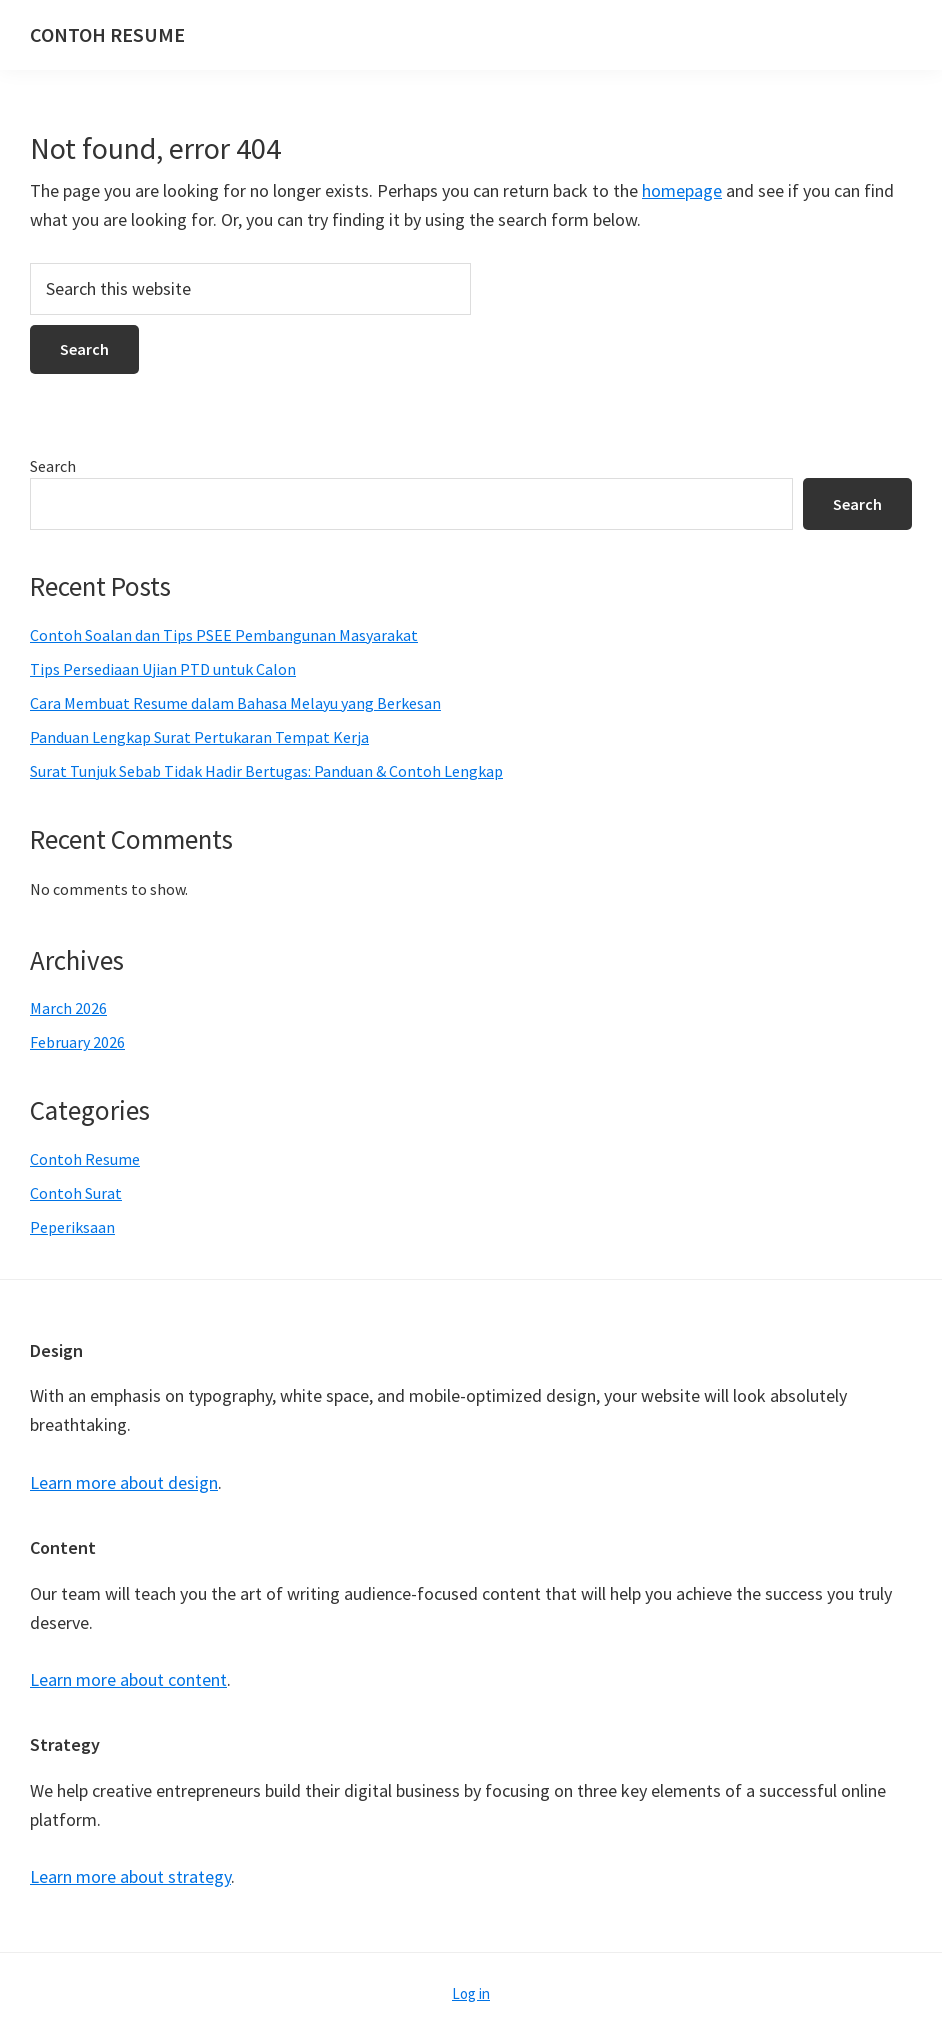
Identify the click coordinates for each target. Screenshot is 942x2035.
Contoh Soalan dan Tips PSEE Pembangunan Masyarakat (224, 635)
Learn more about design (124, 1482)
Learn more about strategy (130, 1876)
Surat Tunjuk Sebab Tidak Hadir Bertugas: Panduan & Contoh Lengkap (266, 771)
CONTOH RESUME (107, 34)
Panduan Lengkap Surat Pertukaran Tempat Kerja (199, 737)
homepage (682, 190)
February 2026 (77, 1042)
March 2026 (68, 1008)
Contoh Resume (85, 1159)
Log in (471, 1993)
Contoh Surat (76, 1193)
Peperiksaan (72, 1227)
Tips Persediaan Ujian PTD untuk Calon (163, 669)
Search (53, 466)
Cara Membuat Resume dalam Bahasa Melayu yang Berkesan (235, 703)
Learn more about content (128, 1679)
